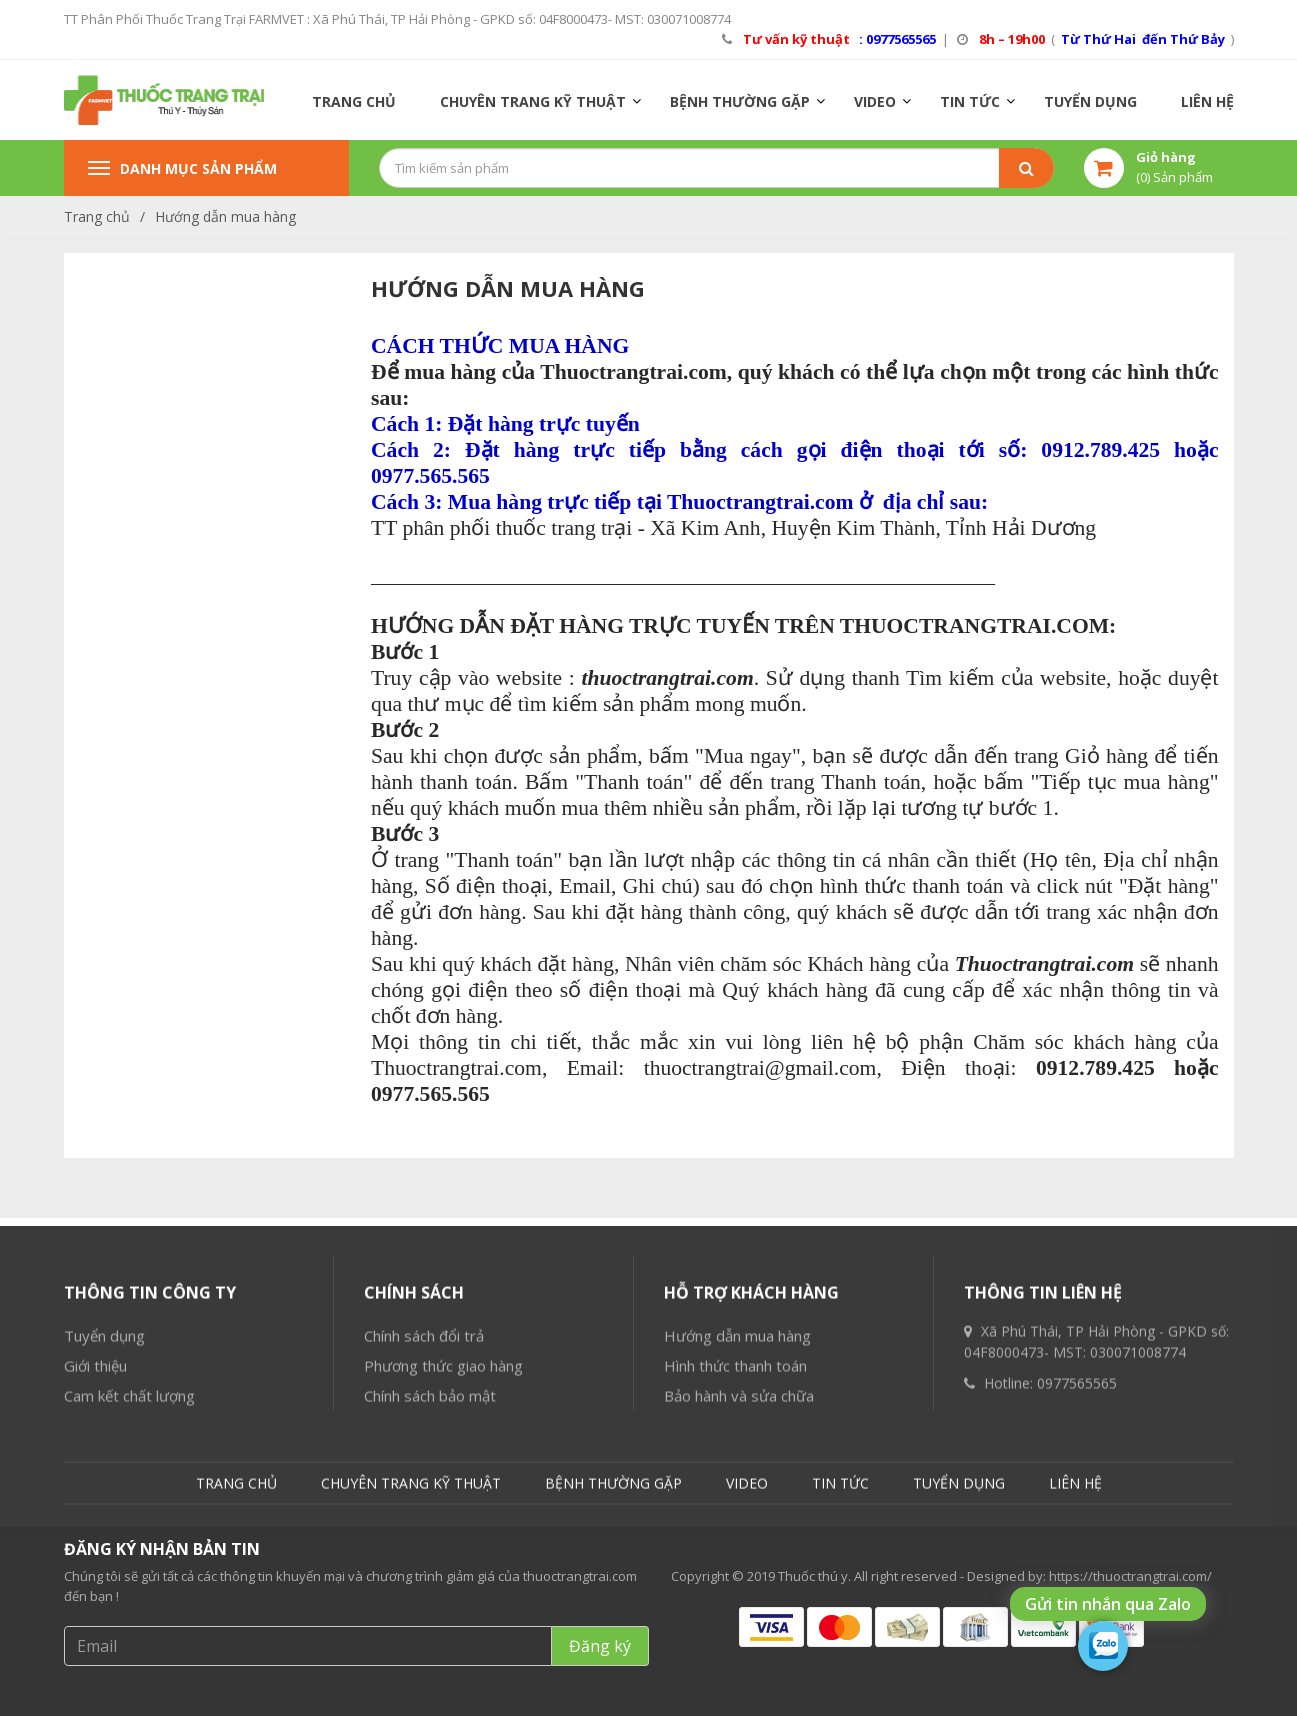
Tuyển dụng (104, 1534)
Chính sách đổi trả (424, 1534)
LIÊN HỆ (1207, 101)
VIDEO (875, 101)
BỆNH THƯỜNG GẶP (740, 101)
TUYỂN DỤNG (1090, 101)
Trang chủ (97, 216)
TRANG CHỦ (354, 101)
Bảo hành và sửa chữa (739, 1594)
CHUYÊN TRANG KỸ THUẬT (533, 101)
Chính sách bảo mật (430, 1594)
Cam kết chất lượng (129, 1594)
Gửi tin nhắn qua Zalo (1108, 1604)
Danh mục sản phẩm (182, 168)
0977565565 (1077, 1581)
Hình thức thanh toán (735, 1564)
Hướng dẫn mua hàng (225, 216)
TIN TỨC (970, 101)
